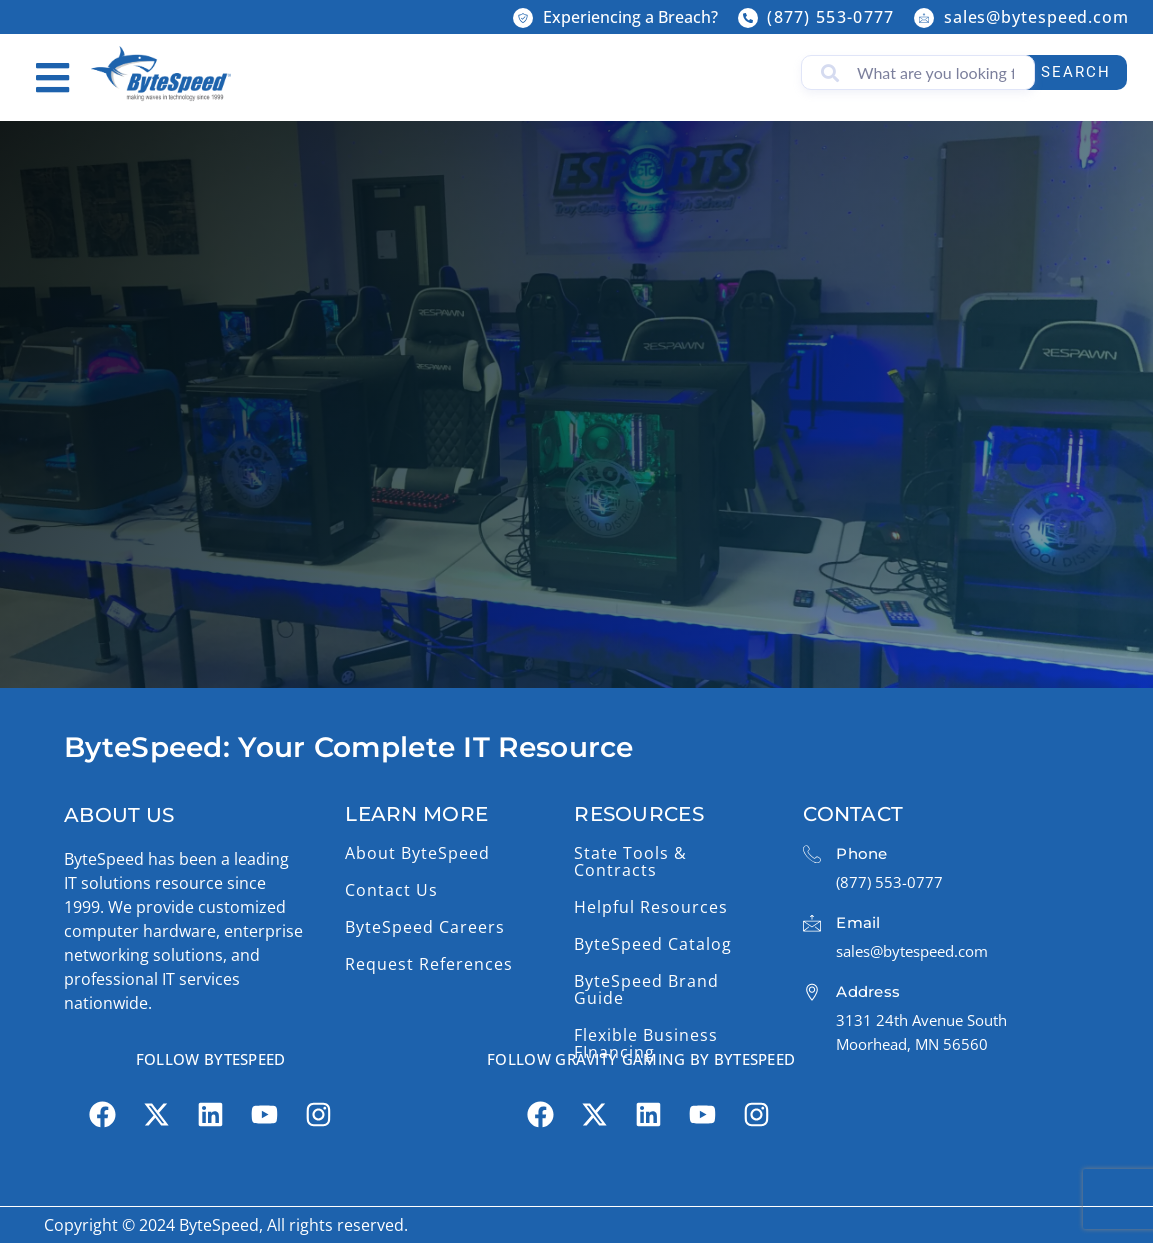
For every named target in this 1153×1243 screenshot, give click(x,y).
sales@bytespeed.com (1036, 17)
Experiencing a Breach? (630, 17)
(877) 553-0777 (830, 17)
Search (1070, 72)
